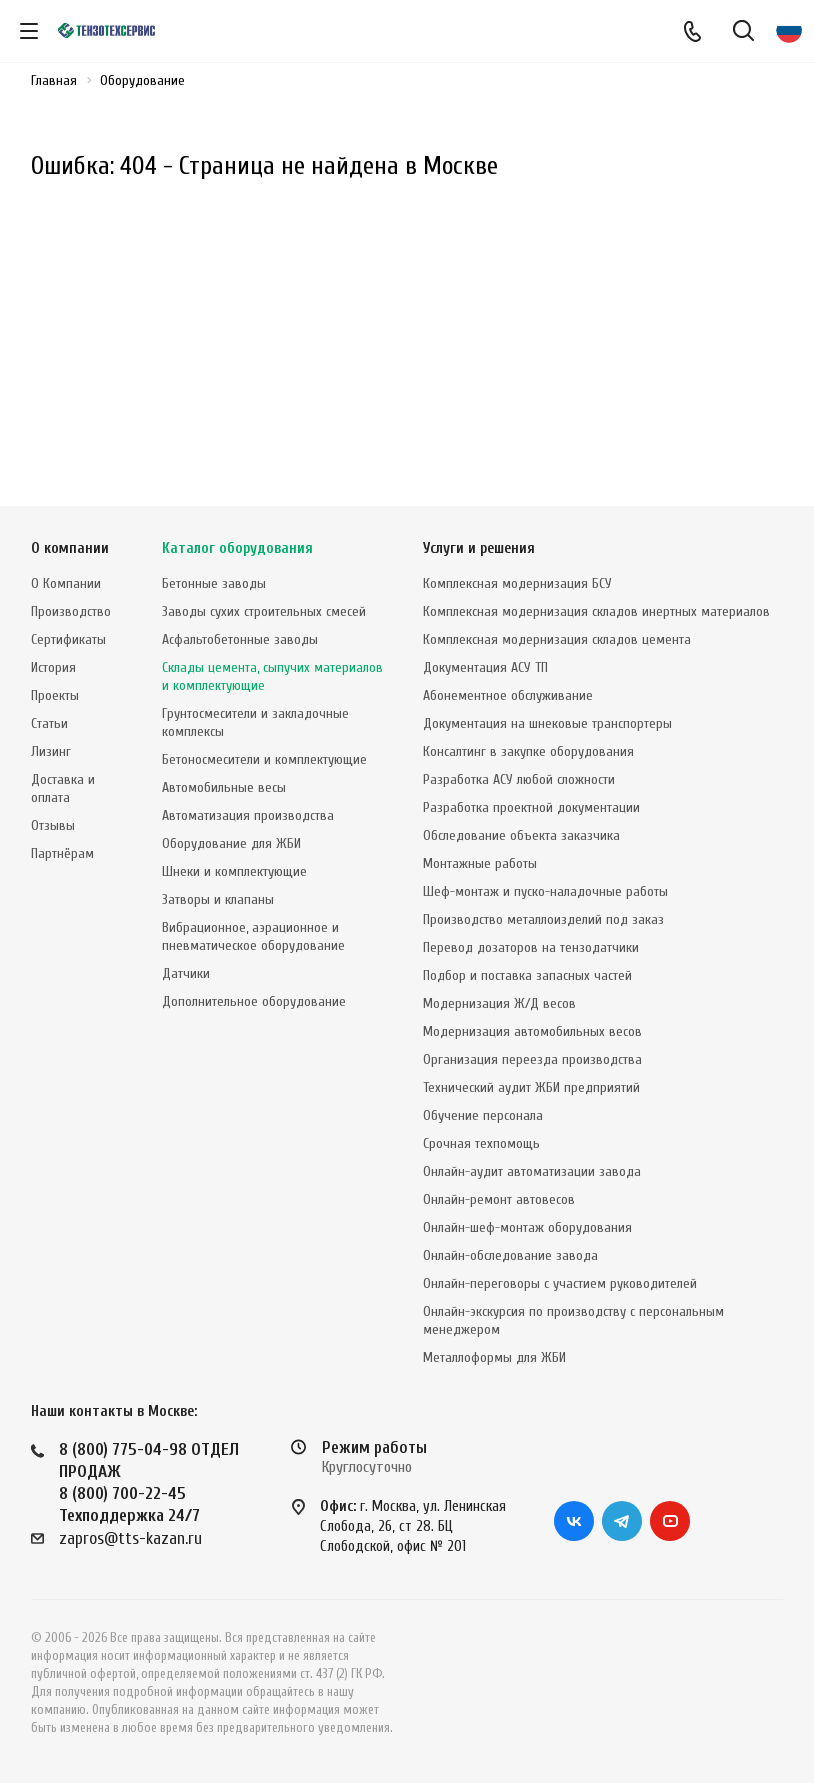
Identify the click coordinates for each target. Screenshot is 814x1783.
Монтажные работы (480, 863)
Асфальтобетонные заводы (240, 639)
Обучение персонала (483, 1115)
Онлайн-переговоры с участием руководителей (560, 1283)
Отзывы (53, 825)
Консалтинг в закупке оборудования (528, 751)
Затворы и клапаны (218, 899)
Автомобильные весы (224, 787)
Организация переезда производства (532, 1059)
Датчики (186, 973)
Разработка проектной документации (531, 807)
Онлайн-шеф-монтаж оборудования (527, 1227)
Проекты (55, 695)
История (53, 667)
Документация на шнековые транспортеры (547, 723)
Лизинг (51, 751)
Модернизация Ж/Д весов (499, 1003)
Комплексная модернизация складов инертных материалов (596, 611)
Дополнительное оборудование (254, 1001)
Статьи (49, 723)
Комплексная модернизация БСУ (517, 583)
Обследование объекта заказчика (521, 835)
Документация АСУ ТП (485, 667)
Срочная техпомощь (481, 1143)
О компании (70, 548)
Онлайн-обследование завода (510, 1255)
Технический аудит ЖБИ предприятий (531, 1087)
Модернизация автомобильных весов (532, 1031)
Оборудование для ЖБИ (231, 843)
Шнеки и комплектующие (234, 871)
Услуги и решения (479, 548)
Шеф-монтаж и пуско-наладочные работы (545, 891)
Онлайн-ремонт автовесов (499, 1199)
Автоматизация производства (248, 815)
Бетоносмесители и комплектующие (264, 759)
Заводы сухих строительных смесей (264, 611)
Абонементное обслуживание (508, 695)
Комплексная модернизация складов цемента (557, 639)
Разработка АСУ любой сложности (519, 779)
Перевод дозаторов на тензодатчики (531, 947)
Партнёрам (62, 853)
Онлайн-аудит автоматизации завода (532, 1171)
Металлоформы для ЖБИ (494, 1357)
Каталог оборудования (237, 548)
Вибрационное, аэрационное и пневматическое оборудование (253, 936)
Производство (71, 611)
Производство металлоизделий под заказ (543, 919)
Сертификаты (68, 639)
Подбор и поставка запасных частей (527, 975)
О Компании (66, 583)
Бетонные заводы (214, 583)
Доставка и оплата (63, 788)
